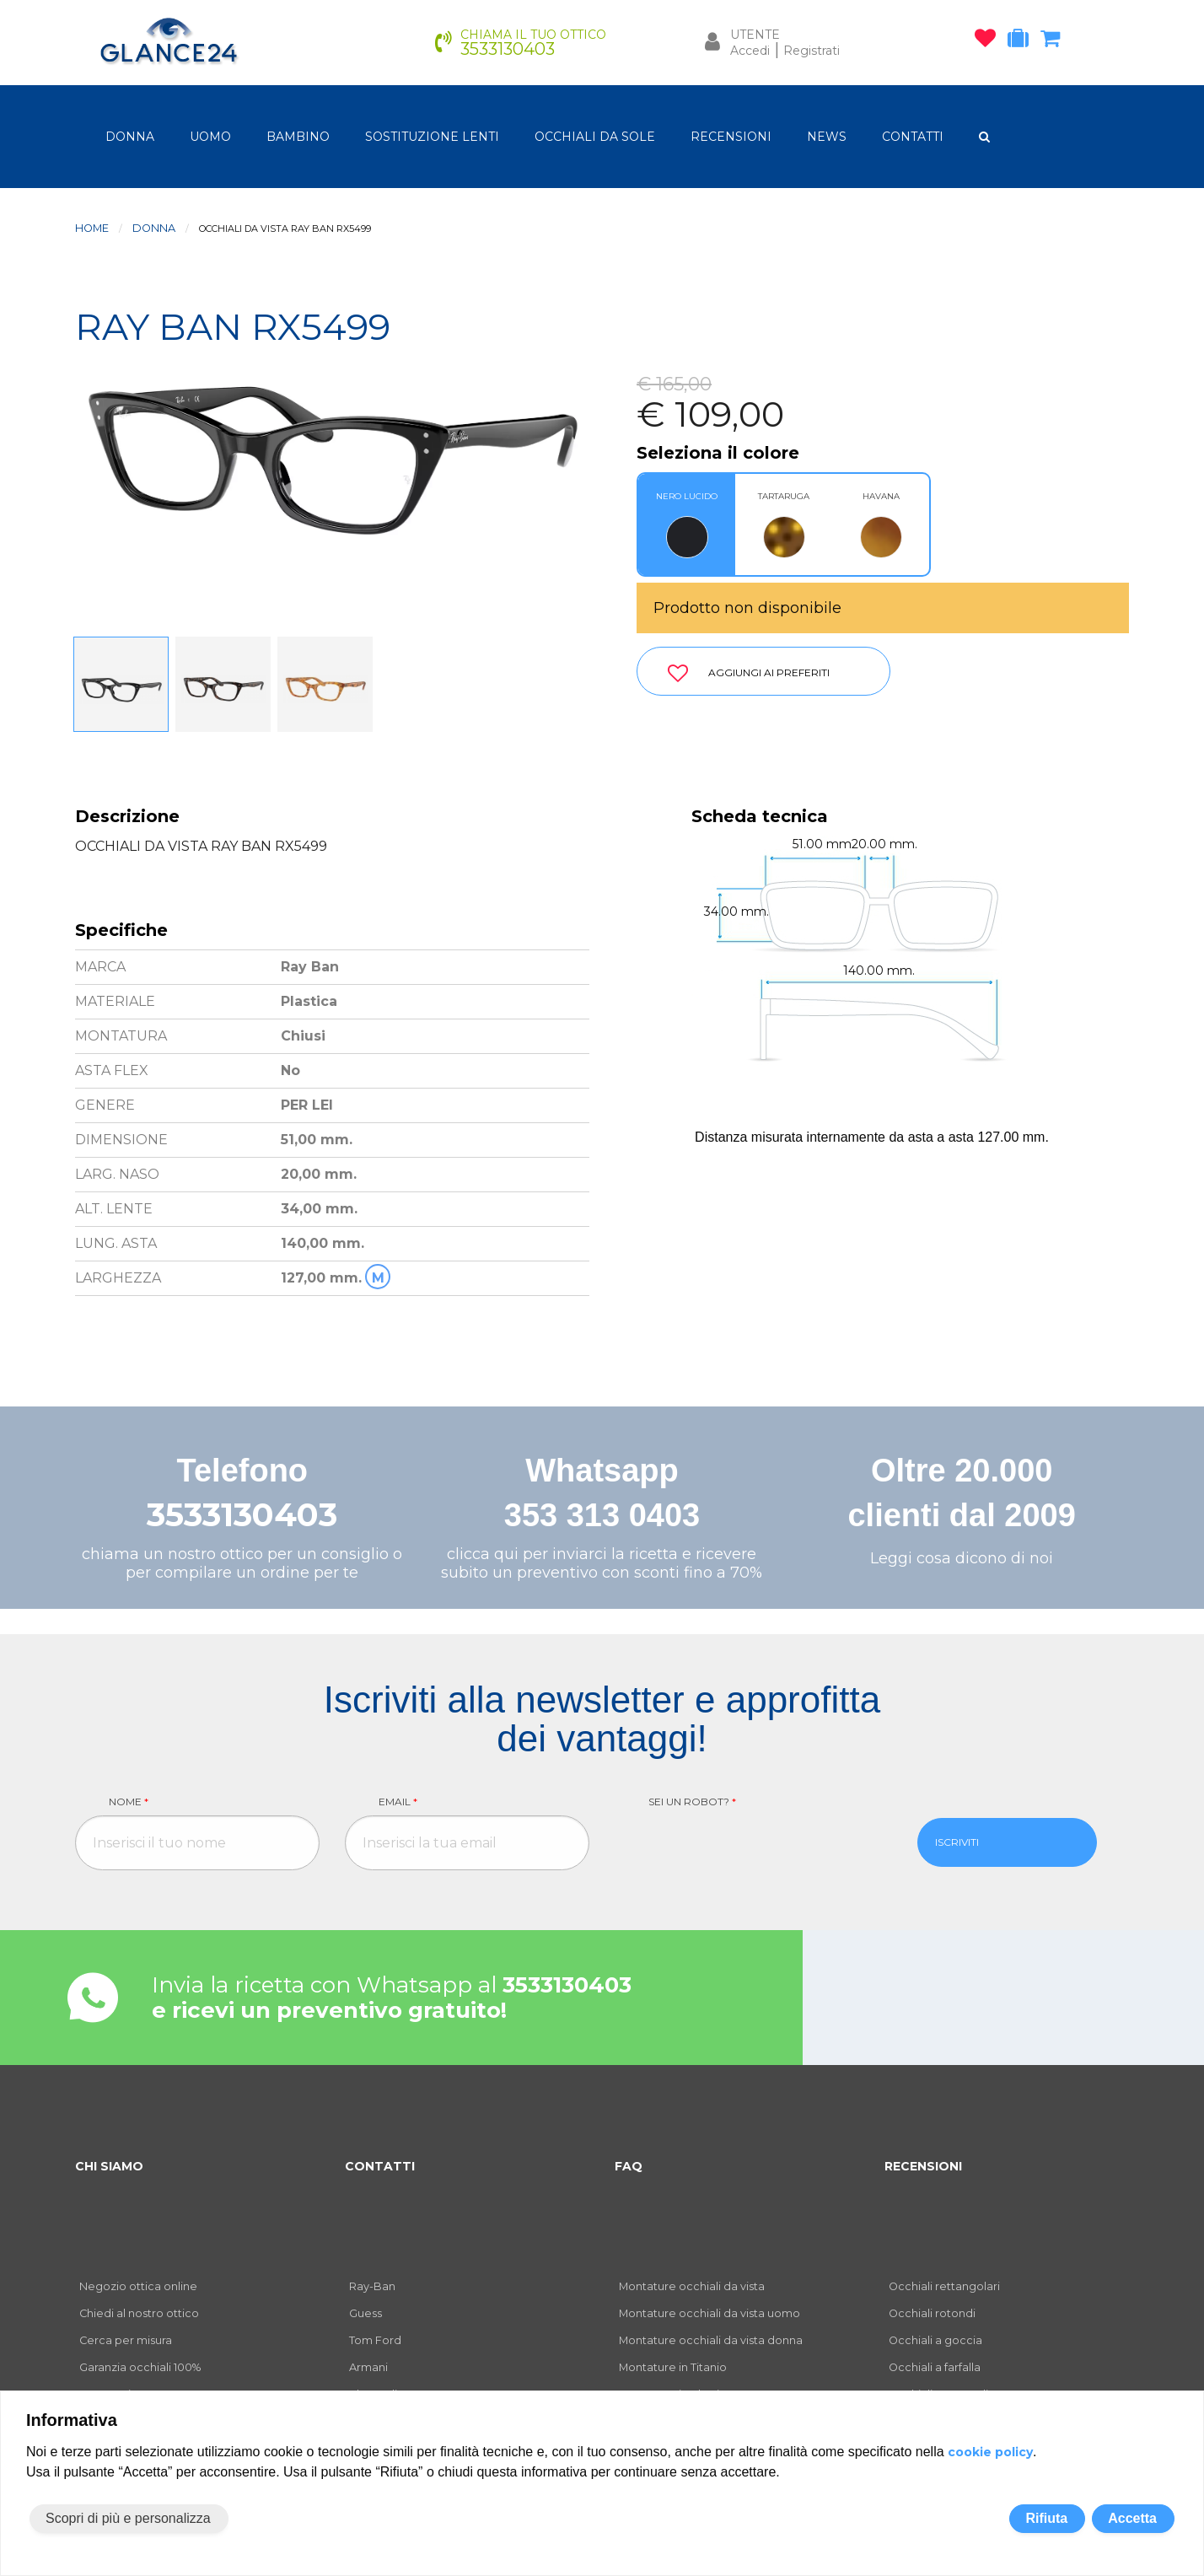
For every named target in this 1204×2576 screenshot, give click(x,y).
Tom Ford (375, 2340)
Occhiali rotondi (932, 2313)
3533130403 (242, 1515)
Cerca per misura (125, 2340)
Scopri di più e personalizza (128, 2518)
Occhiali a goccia (935, 2340)
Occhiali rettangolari (944, 2286)
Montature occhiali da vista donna (711, 2340)
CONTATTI (912, 136)
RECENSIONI (731, 136)
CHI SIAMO (109, 2166)
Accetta (1132, 2518)
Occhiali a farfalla (935, 2367)
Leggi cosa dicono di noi (961, 1558)
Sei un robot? (692, 1801)
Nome (128, 1801)
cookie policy (990, 2452)
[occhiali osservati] (989, 41)
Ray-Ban (372, 2286)
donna (129, 136)
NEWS (827, 136)
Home (92, 228)
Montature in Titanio (673, 2367)
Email (398, 1801)
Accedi (750, 50)
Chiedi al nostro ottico (139, 2313)
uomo (210, 136)
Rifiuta (1046, 2518)
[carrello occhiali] (1054, 41)
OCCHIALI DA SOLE (595, 136)
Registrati (811, 50)
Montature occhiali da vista (692, 2286)
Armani (368, 2367)
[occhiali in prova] (1022, 41)
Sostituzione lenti (432, 136)
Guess (365, 2313)
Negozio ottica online (138, 2286)
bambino (298, 136)
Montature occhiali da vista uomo (709, 2313)
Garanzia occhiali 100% (140, 2367)
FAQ (628, 2166)
